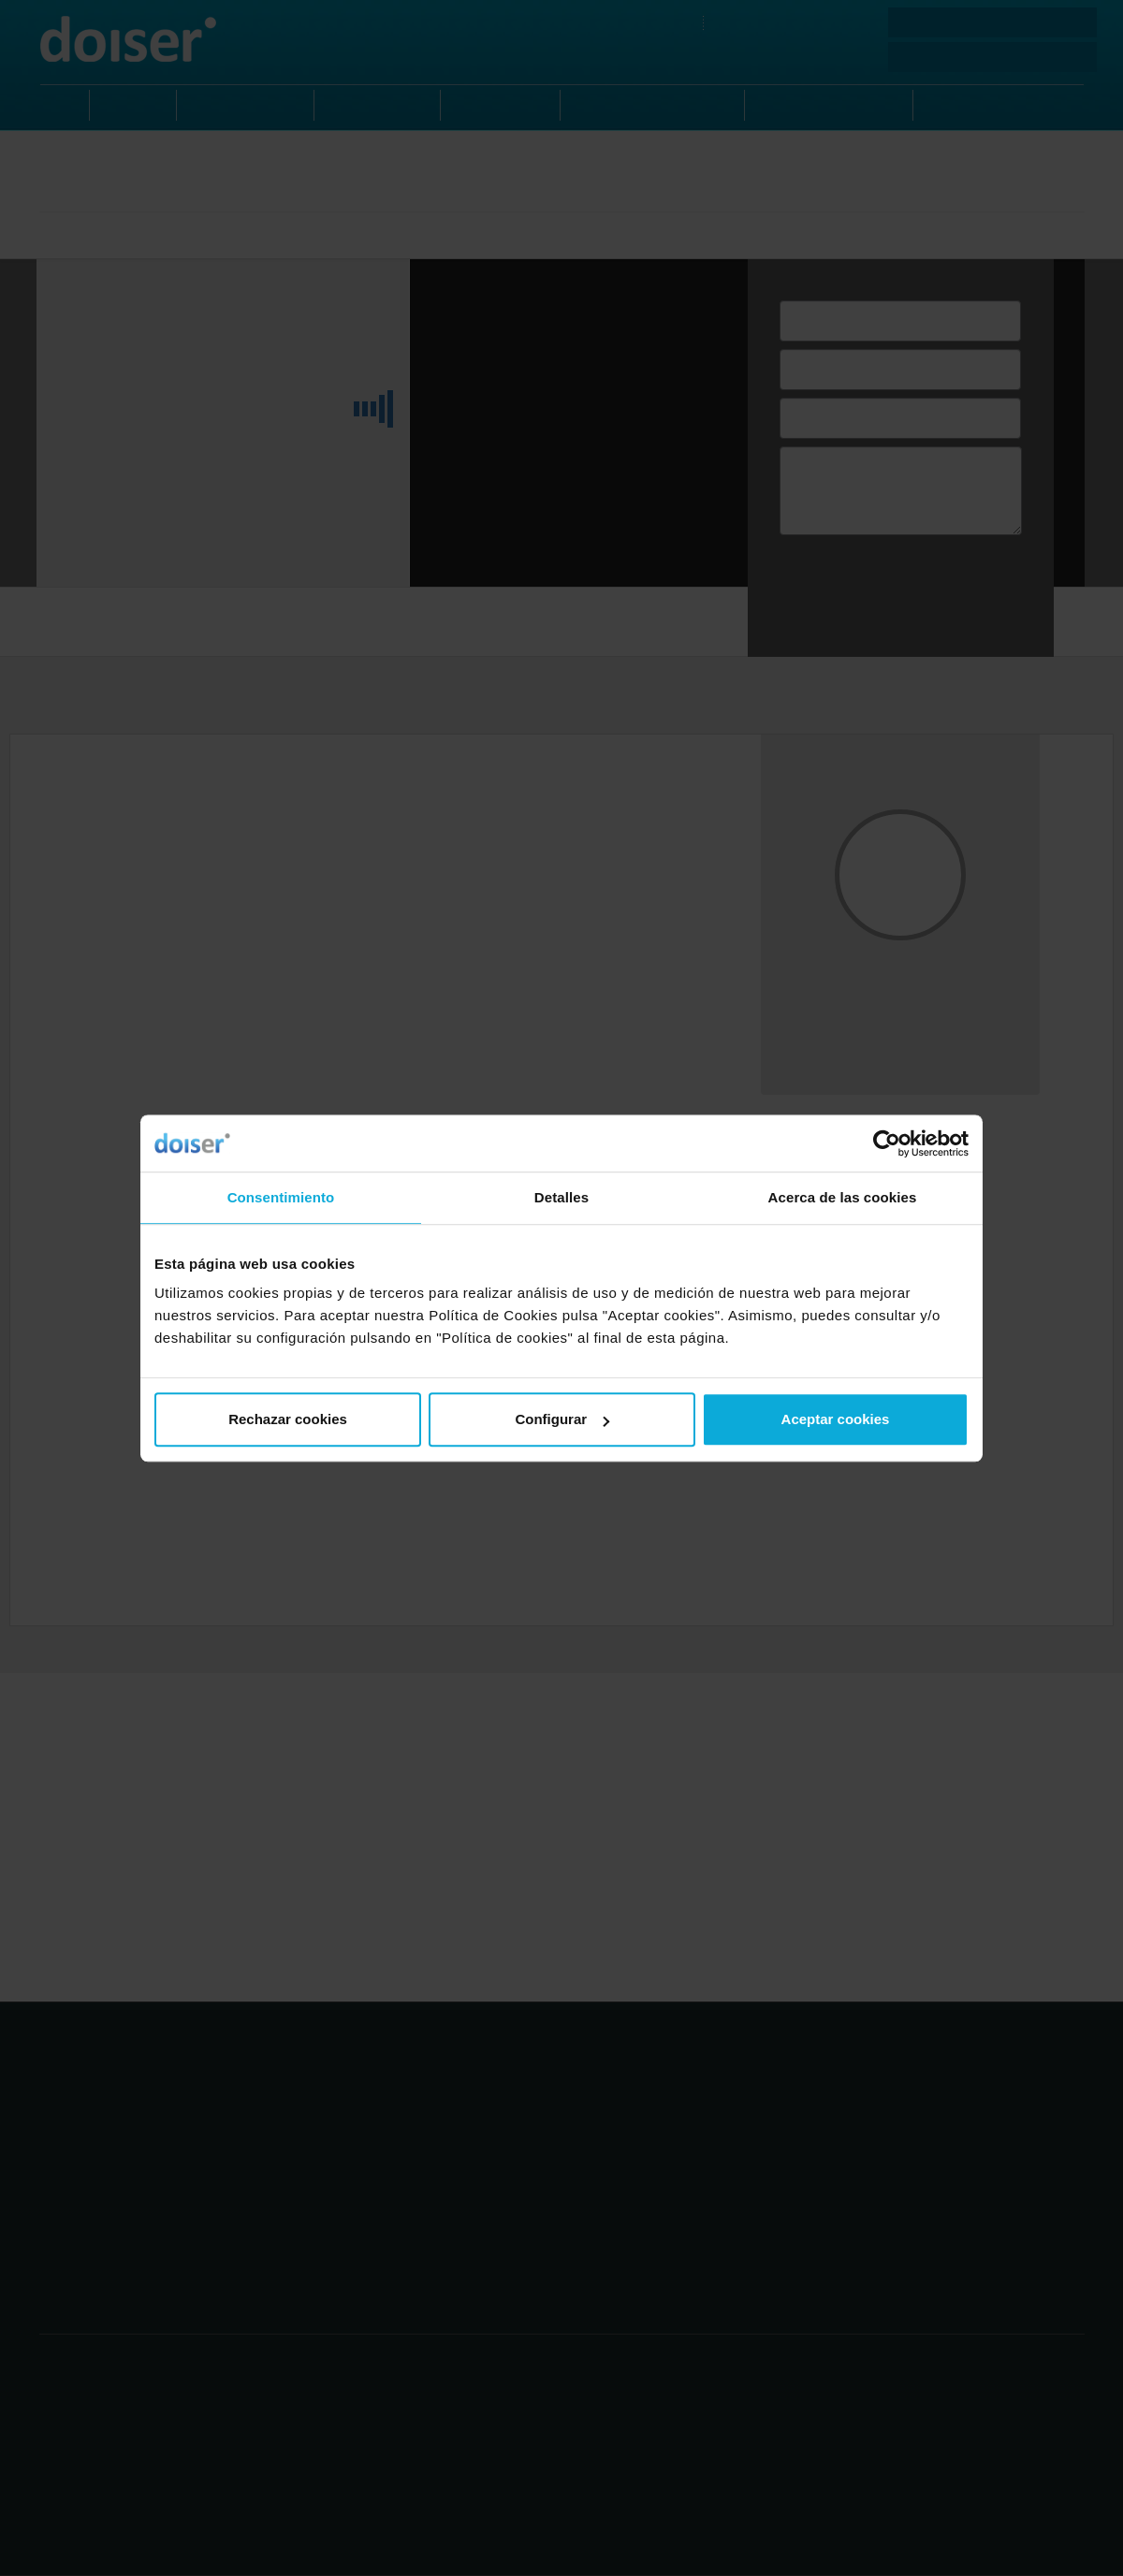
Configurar (562, 1419)
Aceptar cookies (835, 1419)
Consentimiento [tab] (281, 1197)
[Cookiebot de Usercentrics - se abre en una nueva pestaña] (887, 1143)
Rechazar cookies (287, 1419)
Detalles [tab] (561, 1197)
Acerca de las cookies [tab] (842, 1197)
